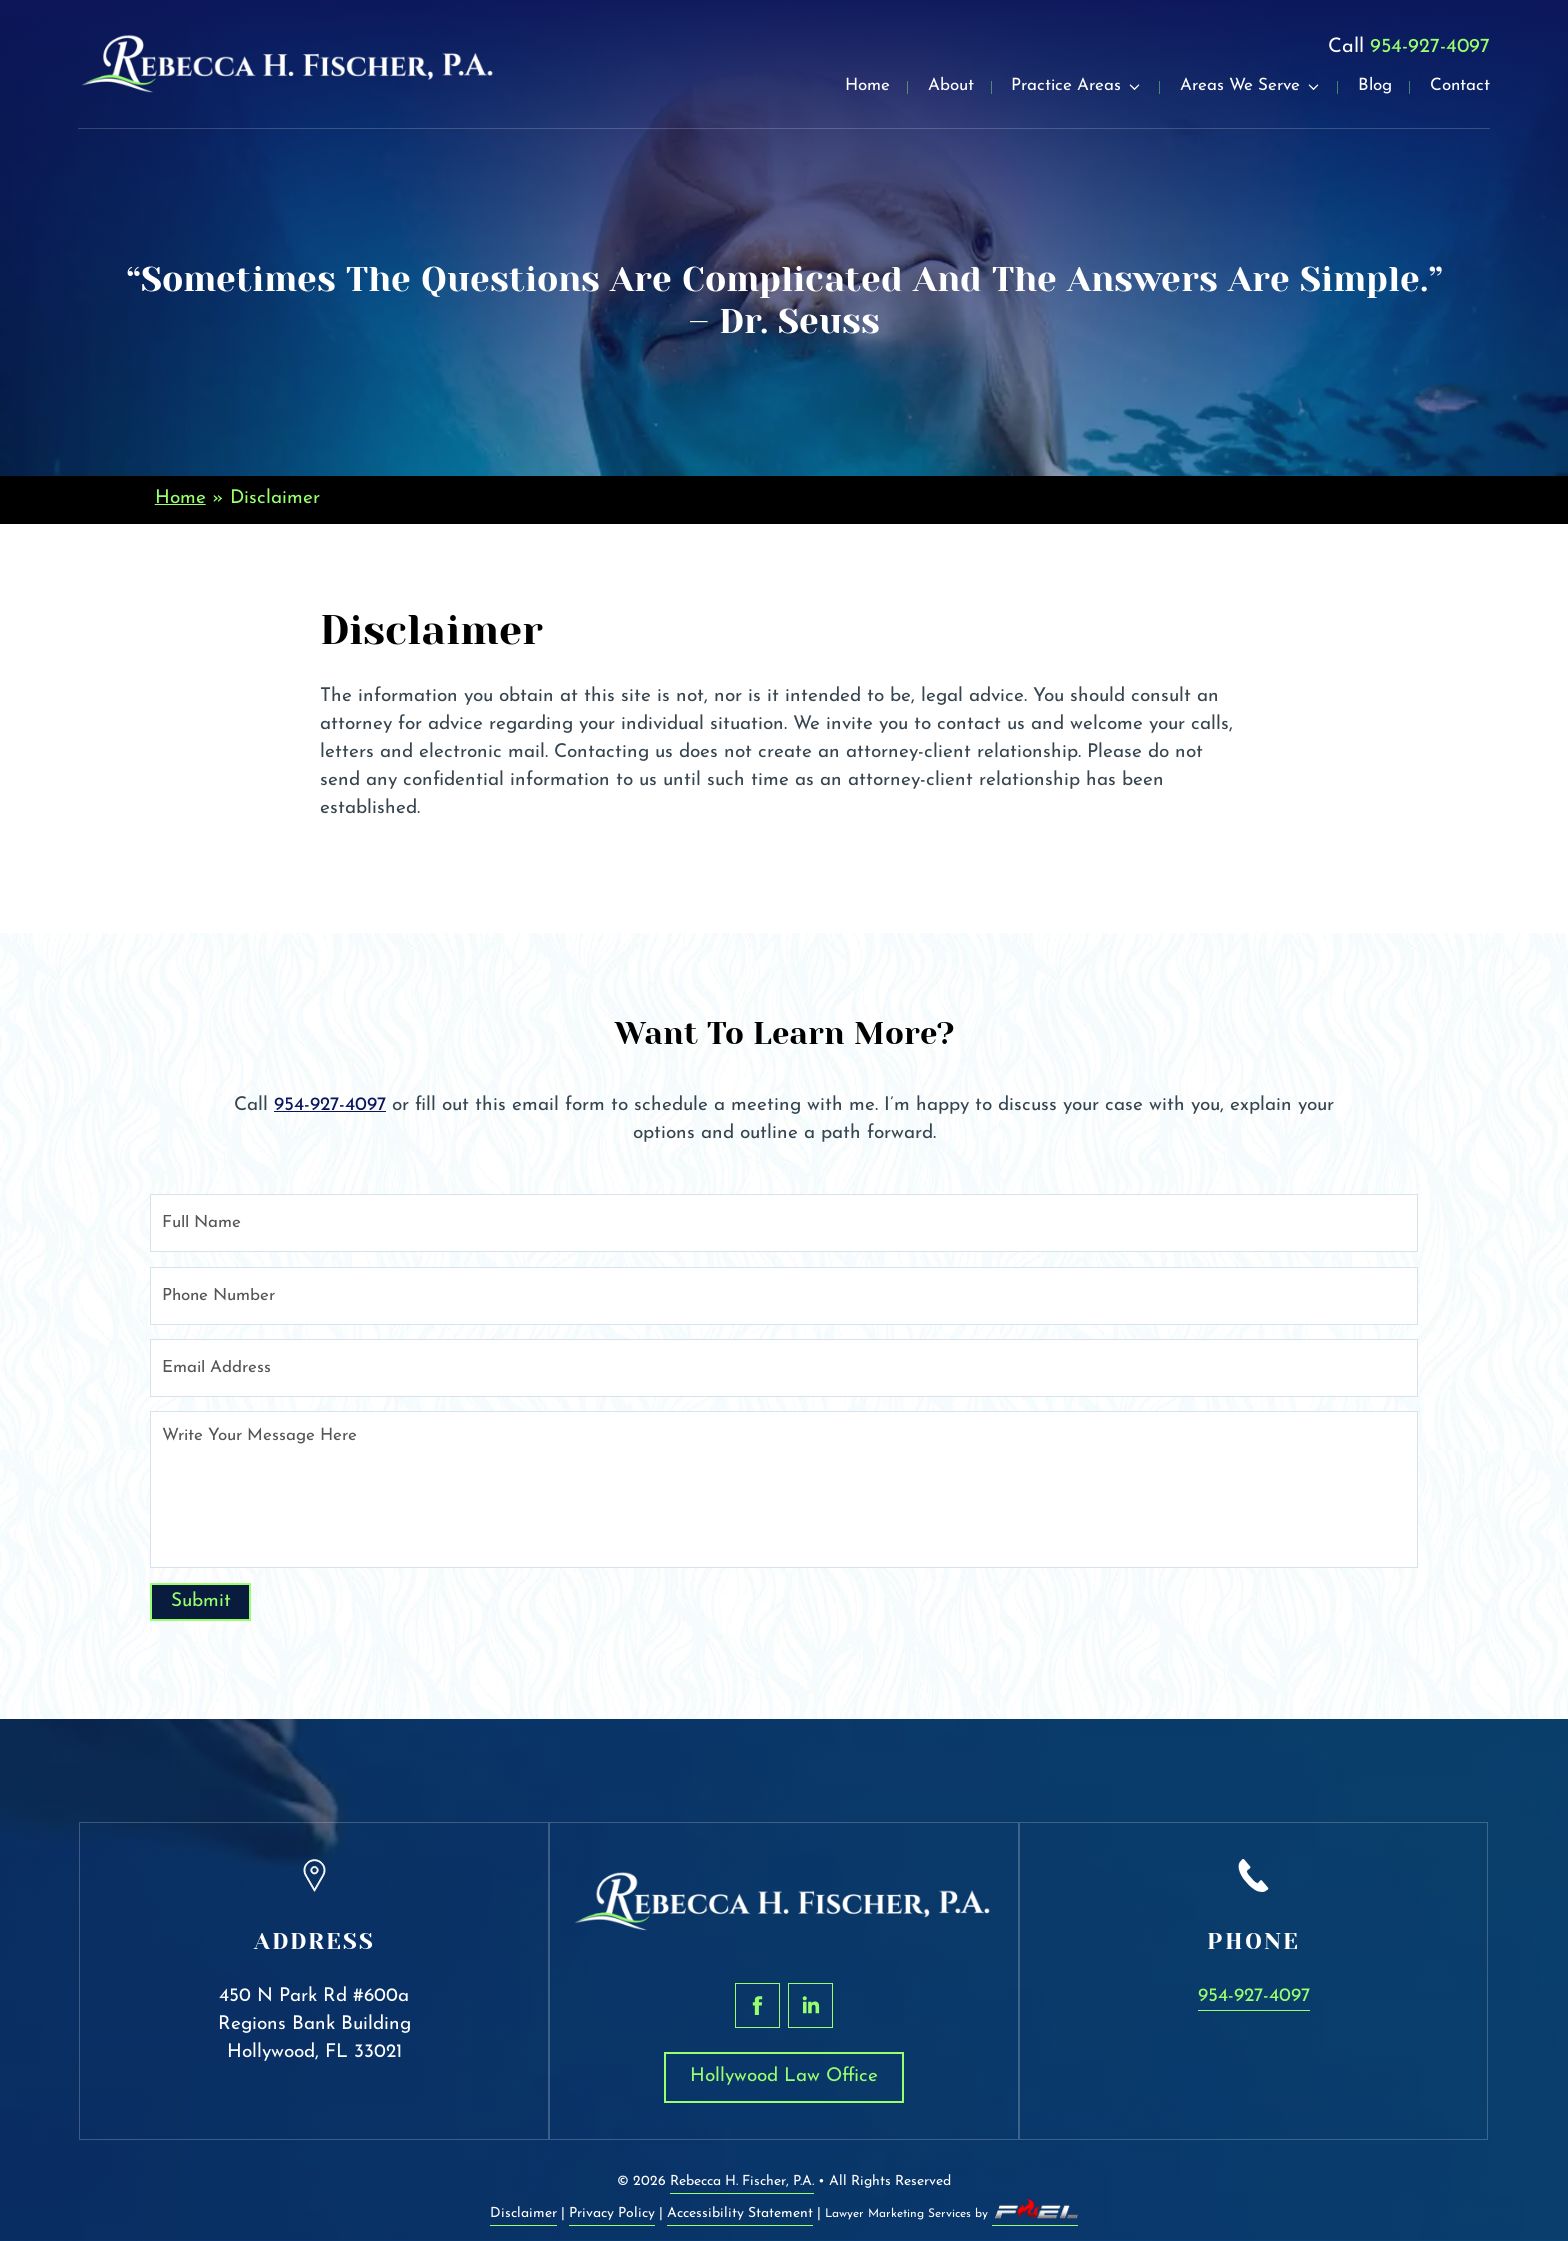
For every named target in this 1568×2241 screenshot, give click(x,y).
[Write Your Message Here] (783, 1489)
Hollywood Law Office (784, 2076)
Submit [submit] (201, 1601)
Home (867, 86)
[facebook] (757, 2005)
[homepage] (289, 63)
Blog (1375, 86)
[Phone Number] (783, 1296)
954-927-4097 (1430, 47)
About (951, 86)
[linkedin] (810, 2005)
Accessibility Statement (740, 2213)
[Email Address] (783, 1368)
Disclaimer (523, 2213)
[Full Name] (783, 1223)
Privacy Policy (612, 2213)
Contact (1460, 86)
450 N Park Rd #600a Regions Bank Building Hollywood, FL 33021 (314, 2024)
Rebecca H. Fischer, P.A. (742, 2181)
